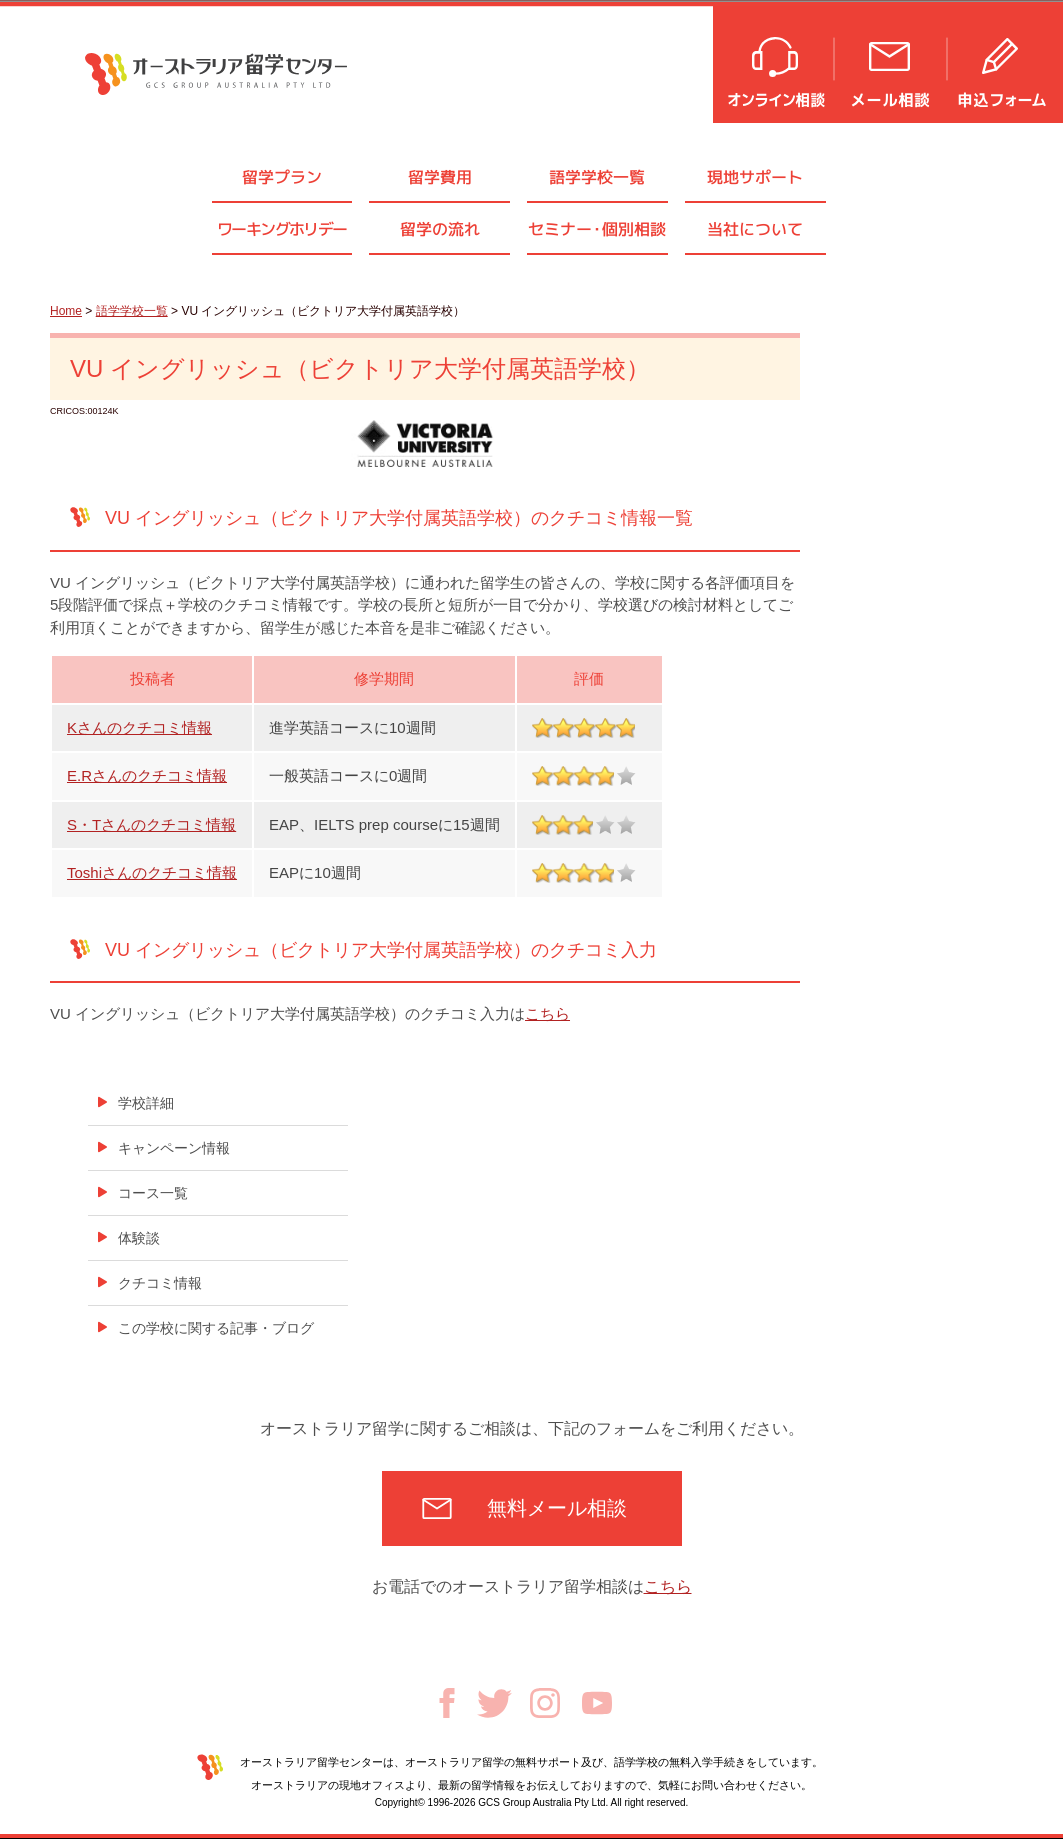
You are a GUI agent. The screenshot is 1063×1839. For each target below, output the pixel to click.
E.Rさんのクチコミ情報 (147, 775)
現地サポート (755, 177)
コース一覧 (153, 1193)
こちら (547, 1013)
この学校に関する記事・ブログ (216, 1328)
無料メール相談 (557, 1508)
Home (66, 311)
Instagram (545, 1703)
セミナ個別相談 (597, 229)
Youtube (597, 1703)
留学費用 (440, 177)
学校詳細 (146, 1103)
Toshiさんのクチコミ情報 (152, 872)
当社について (755, 229)
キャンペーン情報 (174, 1148)
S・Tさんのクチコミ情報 (151, 824)
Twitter (494, 1703)
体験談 (139, 1238)
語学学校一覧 (597, 177)
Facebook (447, 1703)
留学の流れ (440, 229)
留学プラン (282, 177)
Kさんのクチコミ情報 (139, 727)
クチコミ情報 (160, 1283)
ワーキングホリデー (282, 229)
